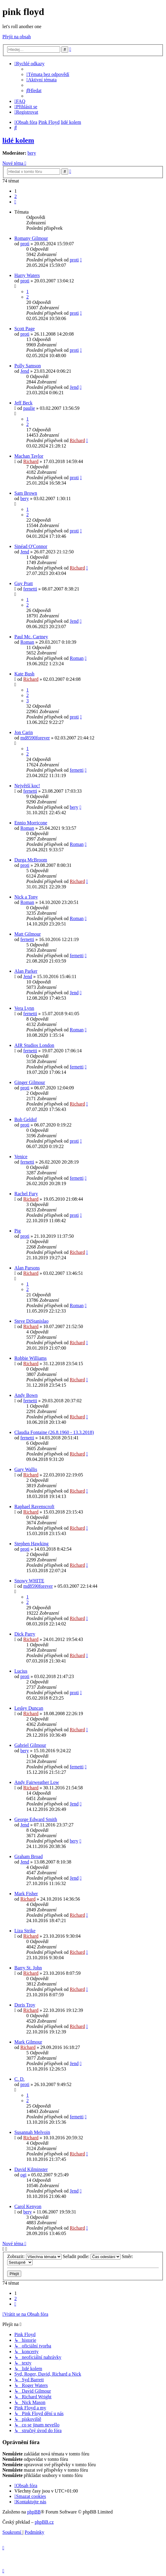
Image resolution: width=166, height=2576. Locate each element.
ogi (23, 2174)
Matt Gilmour (27, 934)
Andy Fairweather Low (36, 1782)
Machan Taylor (28, 456)
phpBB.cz (44, 2522)
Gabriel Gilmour (30, 1745)
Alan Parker (25, 971)
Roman (27, 642)
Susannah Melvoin (32, 2132)
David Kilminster (31, 2169)
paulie (29, 408)
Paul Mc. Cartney (31, 636)
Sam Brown (25, 493)
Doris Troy (24, 2004)
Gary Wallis (25, 1469)
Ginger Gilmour (29, 1082)
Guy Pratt (23, 583)
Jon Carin (23, 732)
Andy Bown (26, 1395)
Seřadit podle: (92, 2256)
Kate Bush (24, 673)
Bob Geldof (25, 1119)
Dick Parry (24, 1633)
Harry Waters (27, 275)
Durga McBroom (30, 859)
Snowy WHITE (29, 1580)
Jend (24, 371)
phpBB (34, 2511)
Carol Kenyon (27, 2206)
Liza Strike (25, 1930)
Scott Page (24, 328)
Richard (77, 440)
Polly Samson (27, 365)
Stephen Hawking (31, 1543)
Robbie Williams (30, 1358)
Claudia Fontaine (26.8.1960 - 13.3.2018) (54, 1432)
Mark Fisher (26, 1893)
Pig (17, 1230)
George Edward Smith (35, 1819)
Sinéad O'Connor (30, 546)
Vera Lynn (24, 1008)
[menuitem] (47, 74)
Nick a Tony (26, 896)
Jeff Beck (23, 402)
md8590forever (35, 737)
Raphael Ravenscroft (34, 1506)
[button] (15, 201)
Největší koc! (27, 785)
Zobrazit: (34, 2256)
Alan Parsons (27, 1267)
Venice (21, 1156)
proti (24, 243)
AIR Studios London (34, 1045)
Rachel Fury (26, 1193)
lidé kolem (18, 140)
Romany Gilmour (31, 238)
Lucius (21, 1671)
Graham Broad (28, 1856)
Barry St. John (28, 1967)
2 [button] (15, 196)
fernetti (30, 588)
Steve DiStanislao (31, 1321)
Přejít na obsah (16, 36)
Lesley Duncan (28, 1708)
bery (32, 153)
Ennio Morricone (30, 822)
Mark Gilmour (28, 2041)
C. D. (19, 2079)
